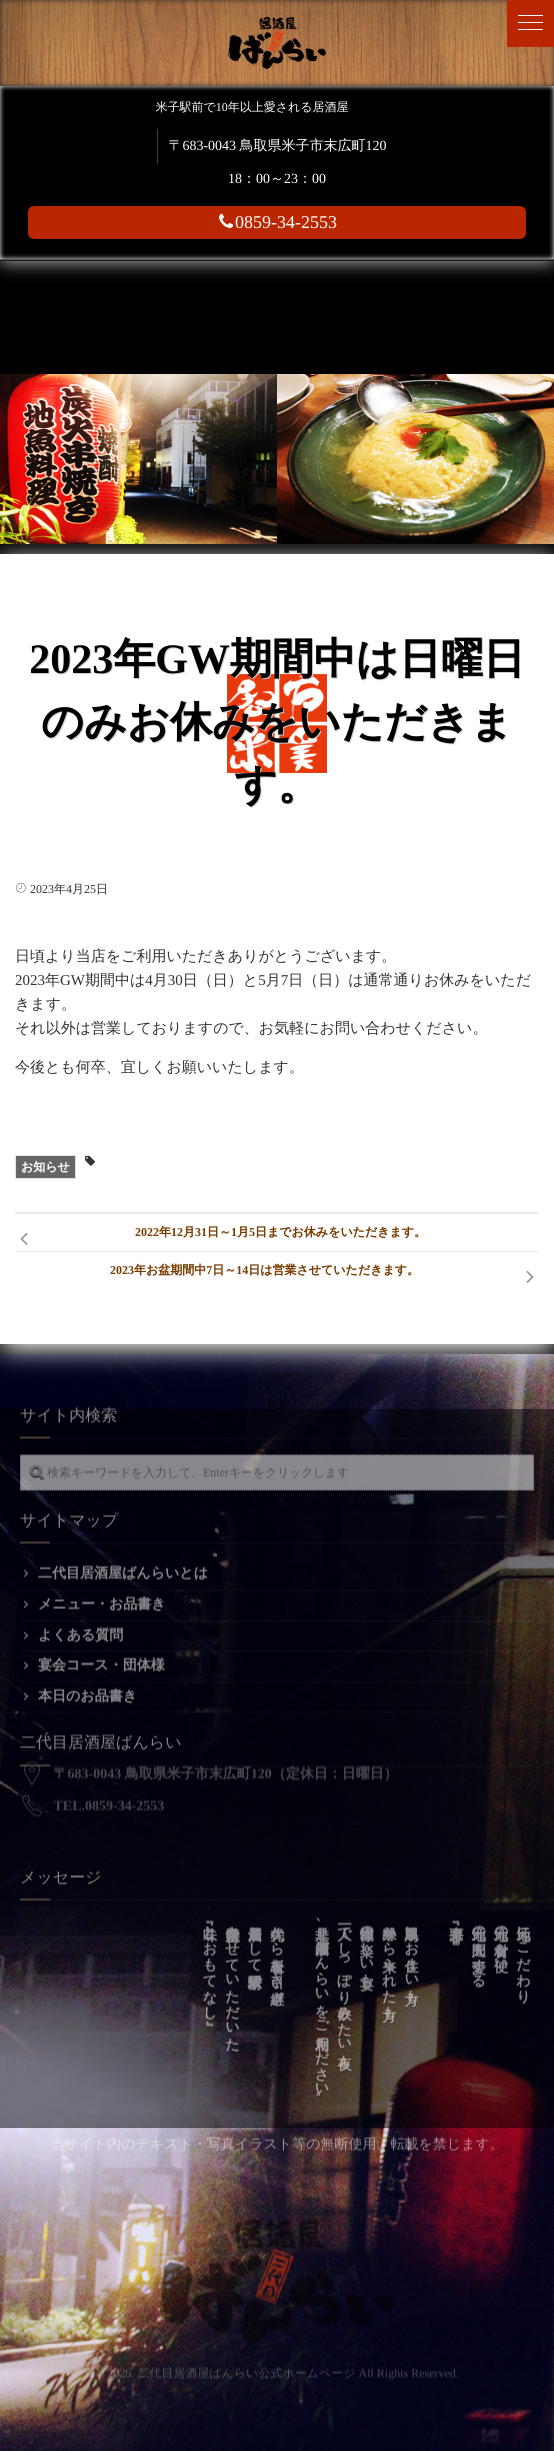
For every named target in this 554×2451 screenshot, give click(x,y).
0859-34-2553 (277, 222)
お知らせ (45, 1167)
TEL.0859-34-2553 (109, 1779)
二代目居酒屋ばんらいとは (123, 1560)
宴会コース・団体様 (101, 1652)
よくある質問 (80, 1622)
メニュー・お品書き (102, 1591)
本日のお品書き (87, 1683)
